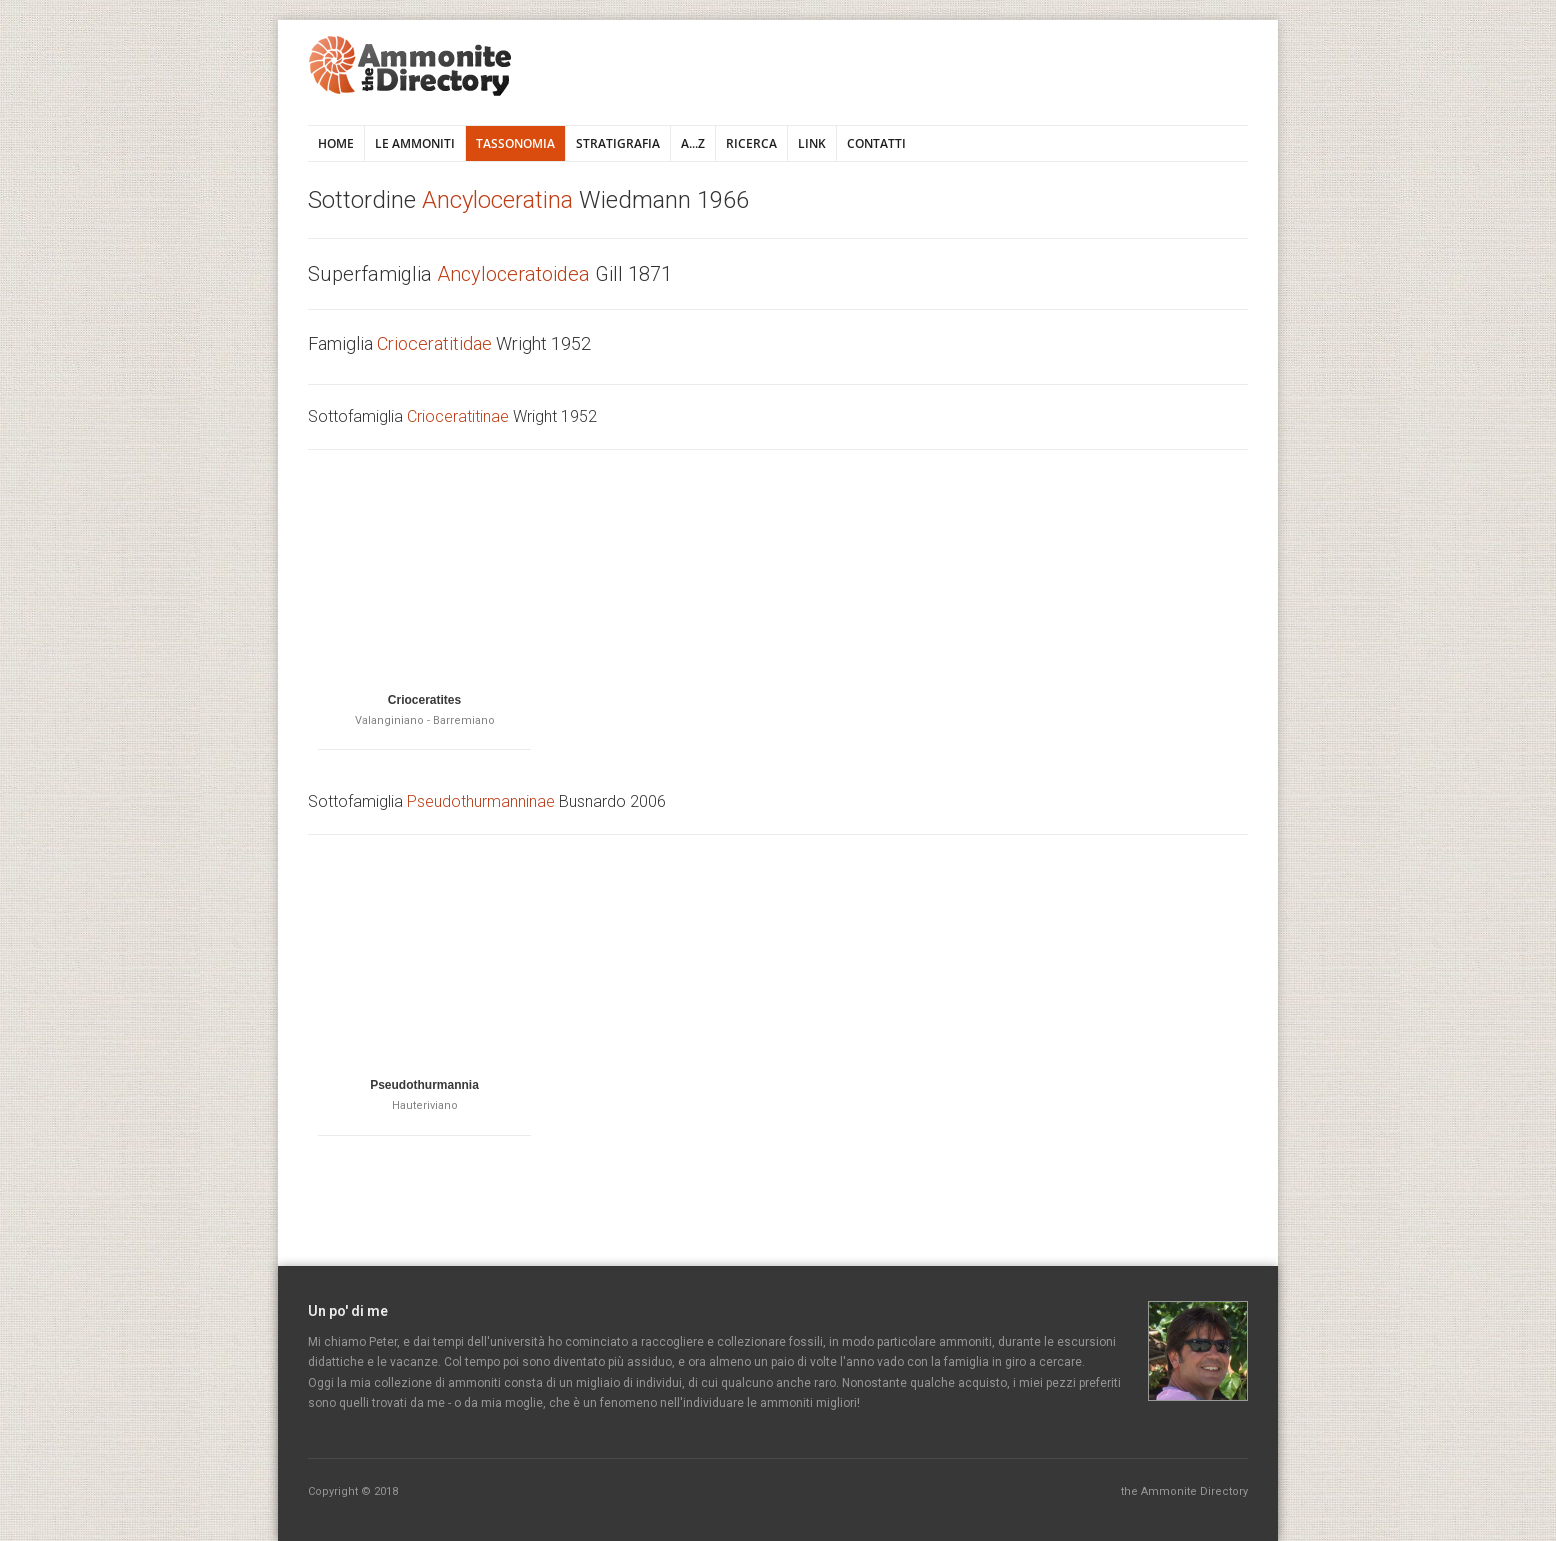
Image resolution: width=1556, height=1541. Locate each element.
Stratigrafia (618, 143)
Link (812, 143)
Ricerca (751, 143)
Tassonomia (515, 143)
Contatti (876, 143)
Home (336, 143)
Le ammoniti (415, 143)
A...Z (693, 143)
